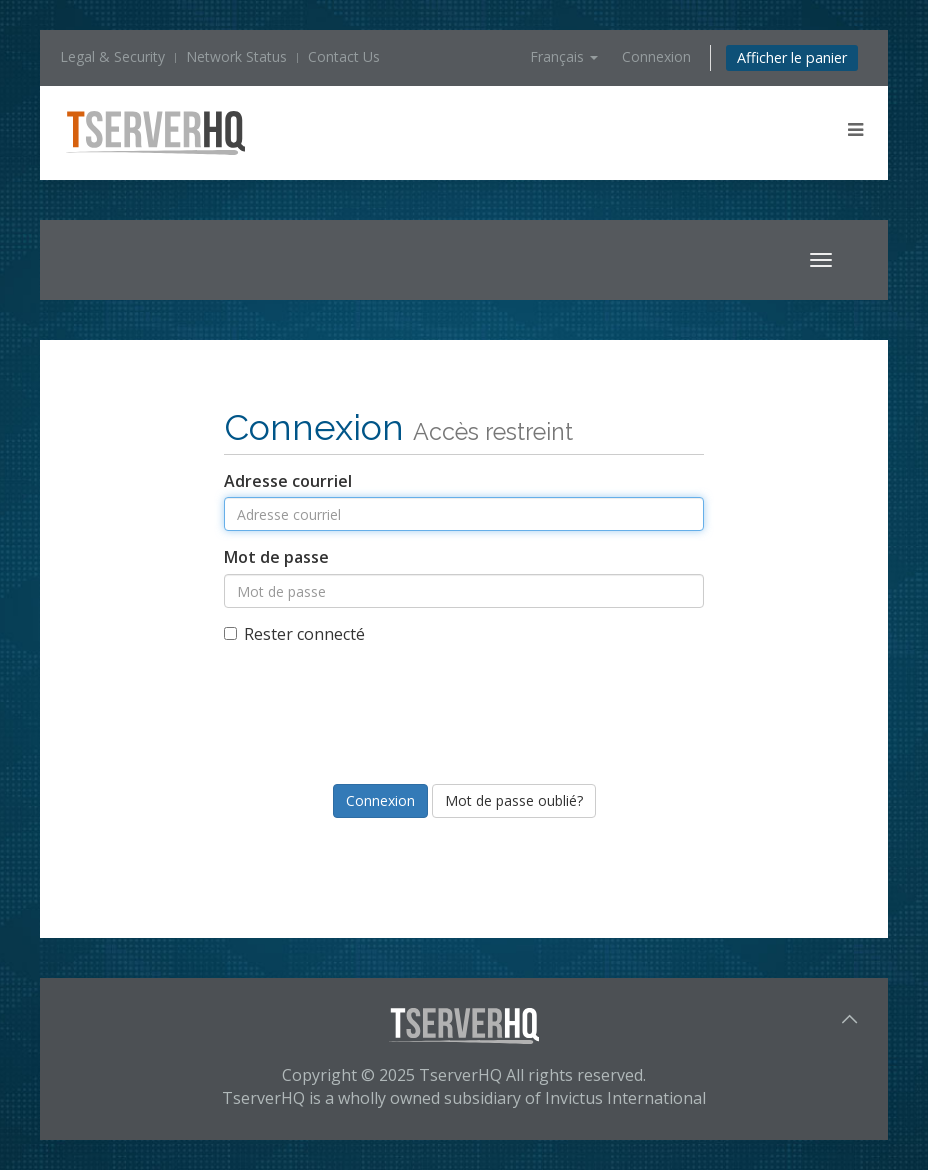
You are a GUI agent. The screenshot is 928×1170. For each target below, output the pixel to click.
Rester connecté (294, 634)
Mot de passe (276, 557)
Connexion (656, 56)
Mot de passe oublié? (514, 800)
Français (564, 56)
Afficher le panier (792, 57)
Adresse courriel (288, 481)
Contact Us (344, 56)
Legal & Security (112, 56)
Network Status (236, 56)
